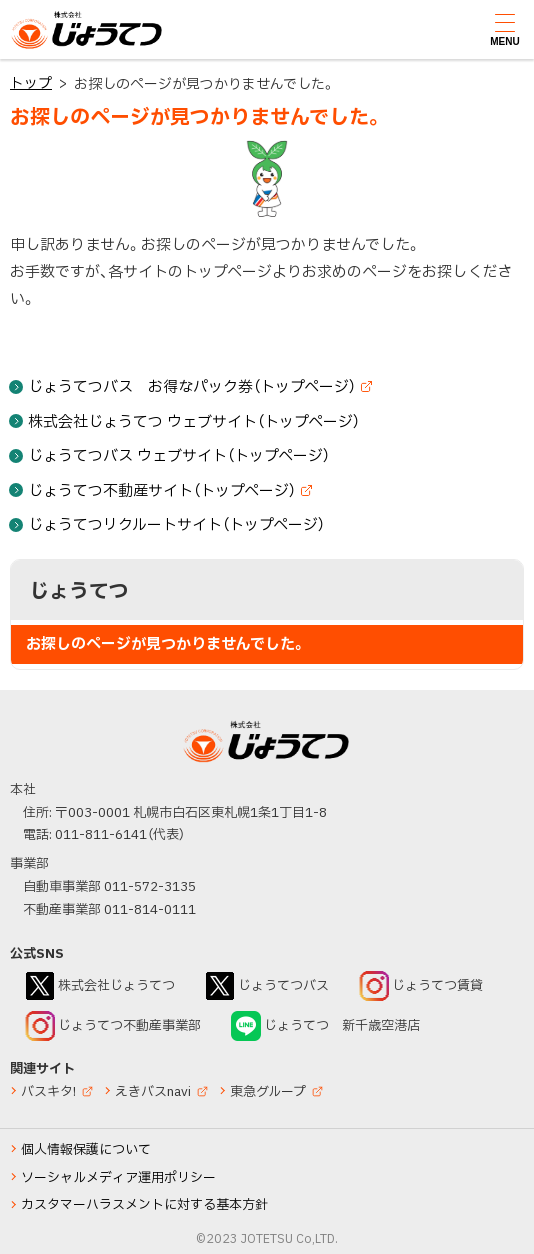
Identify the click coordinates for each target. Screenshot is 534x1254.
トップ (31, 83)
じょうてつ (51, 48)
